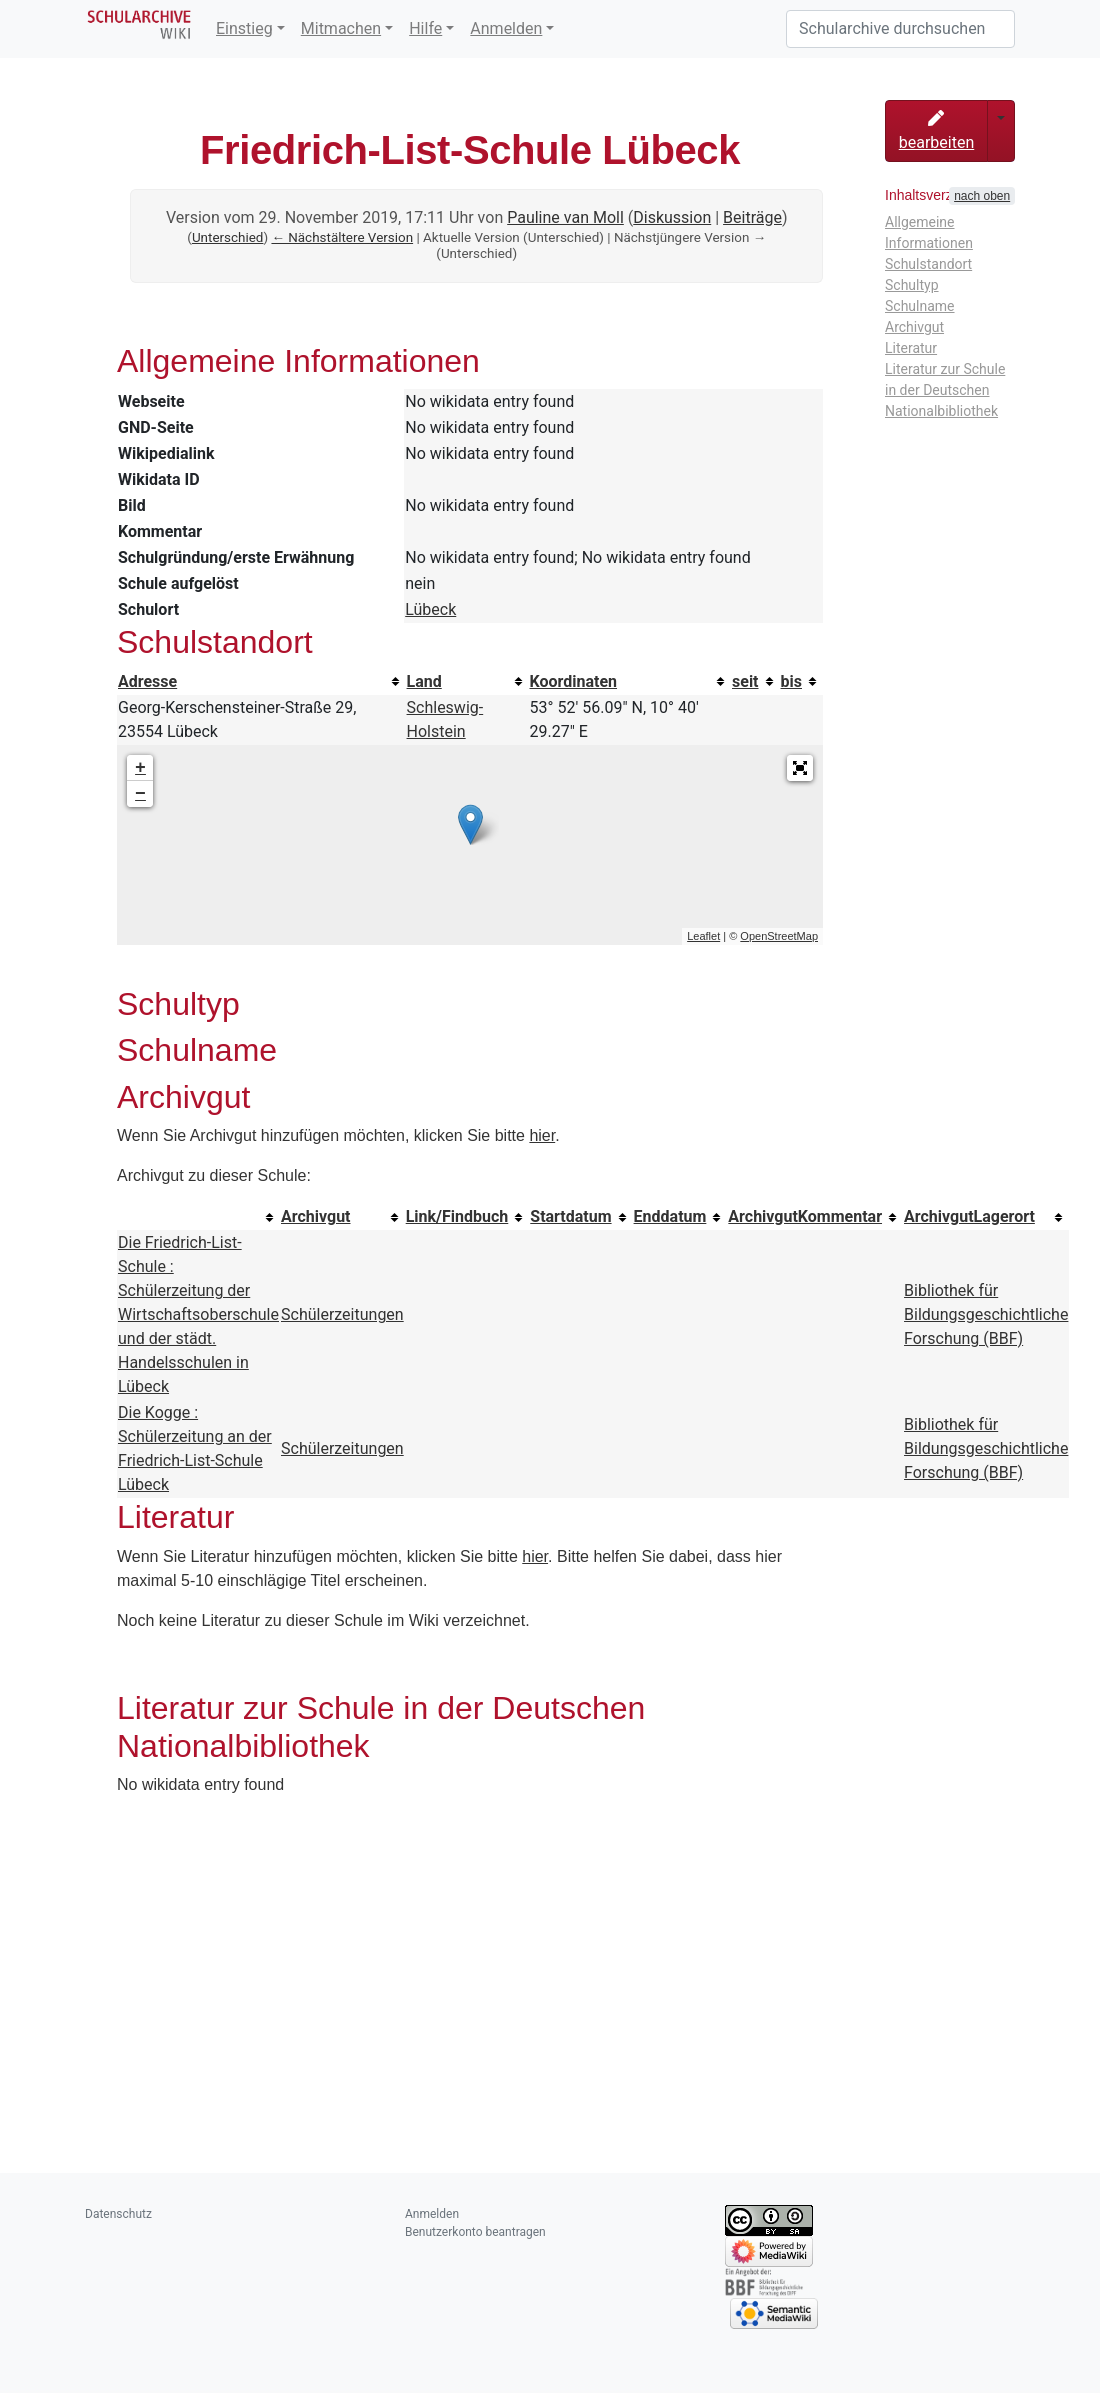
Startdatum (570, 1216)
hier (542, 1135)
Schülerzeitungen (342, 1314)
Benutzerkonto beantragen (475, 2232)
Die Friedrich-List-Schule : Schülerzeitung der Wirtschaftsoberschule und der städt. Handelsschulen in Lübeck (198, 1314)
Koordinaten (574, 681)
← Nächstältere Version (342, 237)
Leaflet (703, 936)
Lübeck (430, 609)
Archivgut (316, 1216)
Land (424, 681)
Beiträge (752, 217)
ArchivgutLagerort (969, 1216)
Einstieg (244, 28)
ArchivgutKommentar (805, 1216)
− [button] (140, 794)
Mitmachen (341, 28)
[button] (800, 768)
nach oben (982, 196)
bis (791, 681)
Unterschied (228, 237)
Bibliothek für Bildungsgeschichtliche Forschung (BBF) (986, 1314)
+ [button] (140, 768)
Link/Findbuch (457, 1216)
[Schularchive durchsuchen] (900, 29)
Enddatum (670, 1216)
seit (745, 681)
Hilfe (425, 28)
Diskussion (672, 217)
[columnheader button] (261, 682)
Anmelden (506, 28)
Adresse (147, 681)
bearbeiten (937, 131)
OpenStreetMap (779, 936)
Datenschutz (118, 2214)
